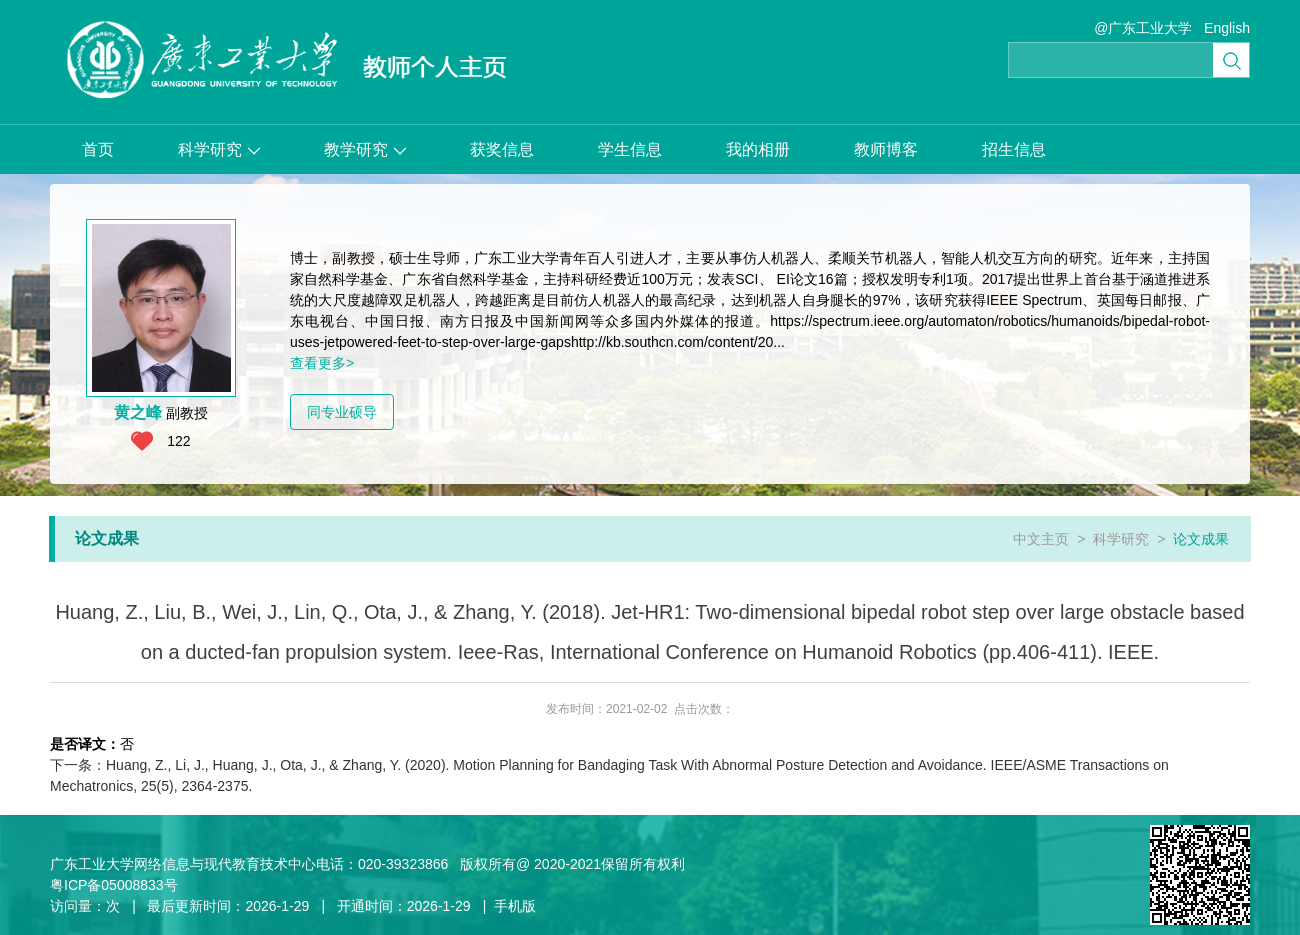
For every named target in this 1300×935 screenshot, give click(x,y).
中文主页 (1041, 539)
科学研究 (219, 149)
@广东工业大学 (1143, 28)
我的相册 (758, 149)
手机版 (515, 906)
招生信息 (1014, 149)
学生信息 (630, 149)
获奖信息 (502, 149)
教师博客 (886, 149)
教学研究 (365, 149)
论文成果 (1201, 539)
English (1227, 28)
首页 (98, 149)
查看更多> (322, 363)
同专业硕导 (342, 412)
